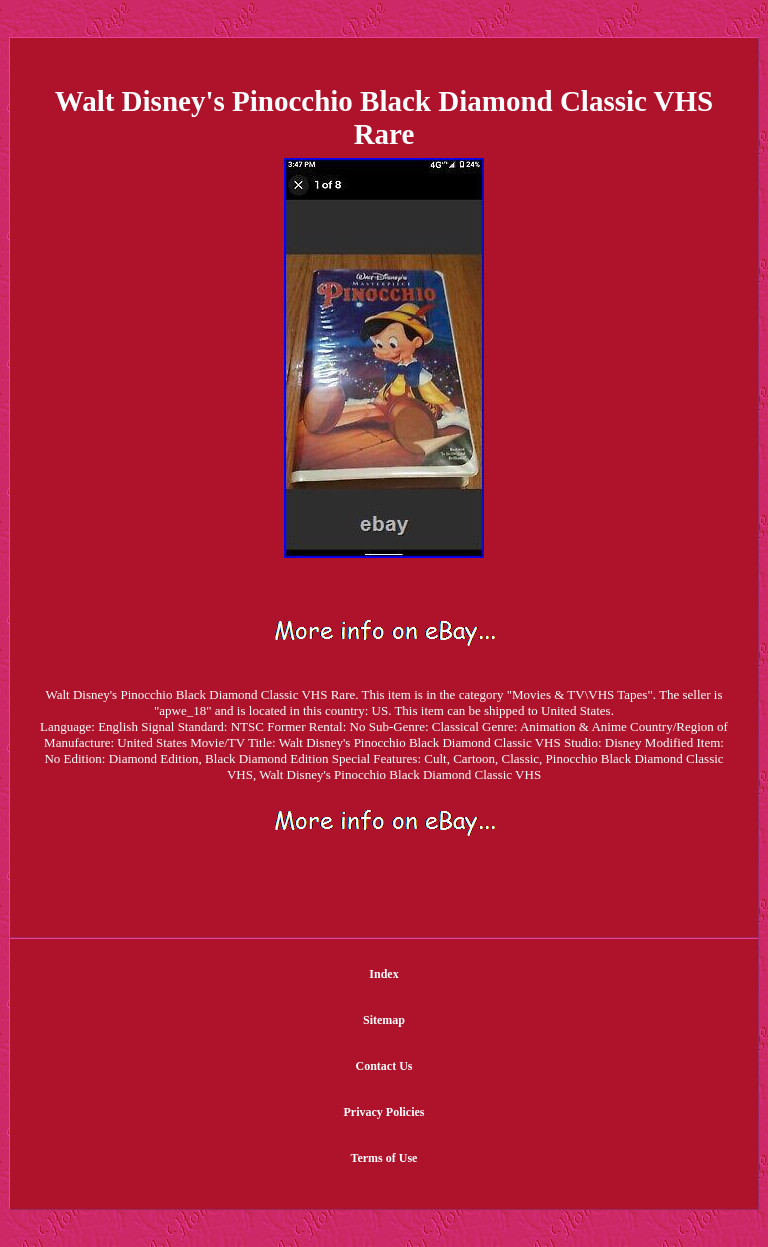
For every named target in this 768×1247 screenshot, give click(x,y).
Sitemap (384, 1020)
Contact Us (384, 1066)
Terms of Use (384, 1158)
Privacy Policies (384, 1112)
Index (383, 974)
